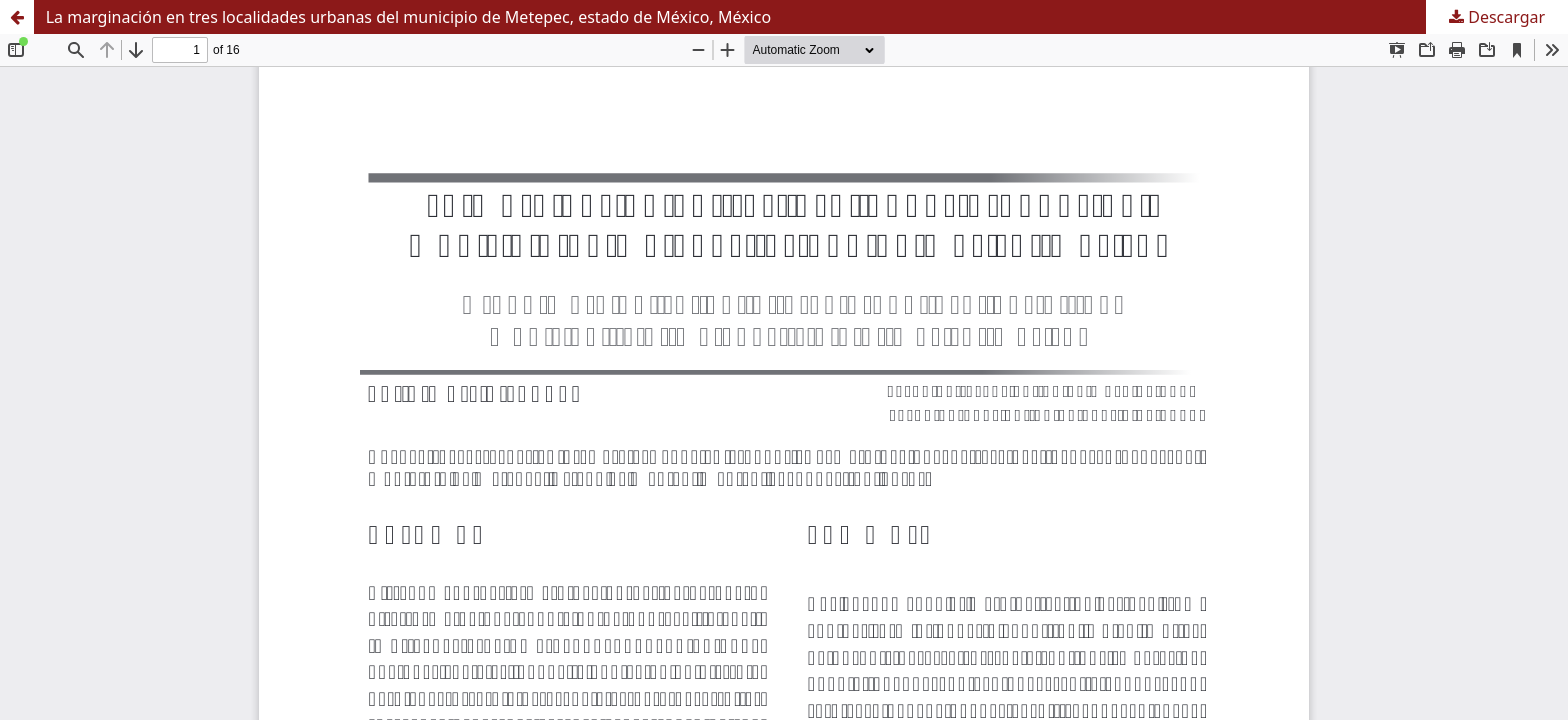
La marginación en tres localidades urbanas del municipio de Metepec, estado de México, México (408, 17)
